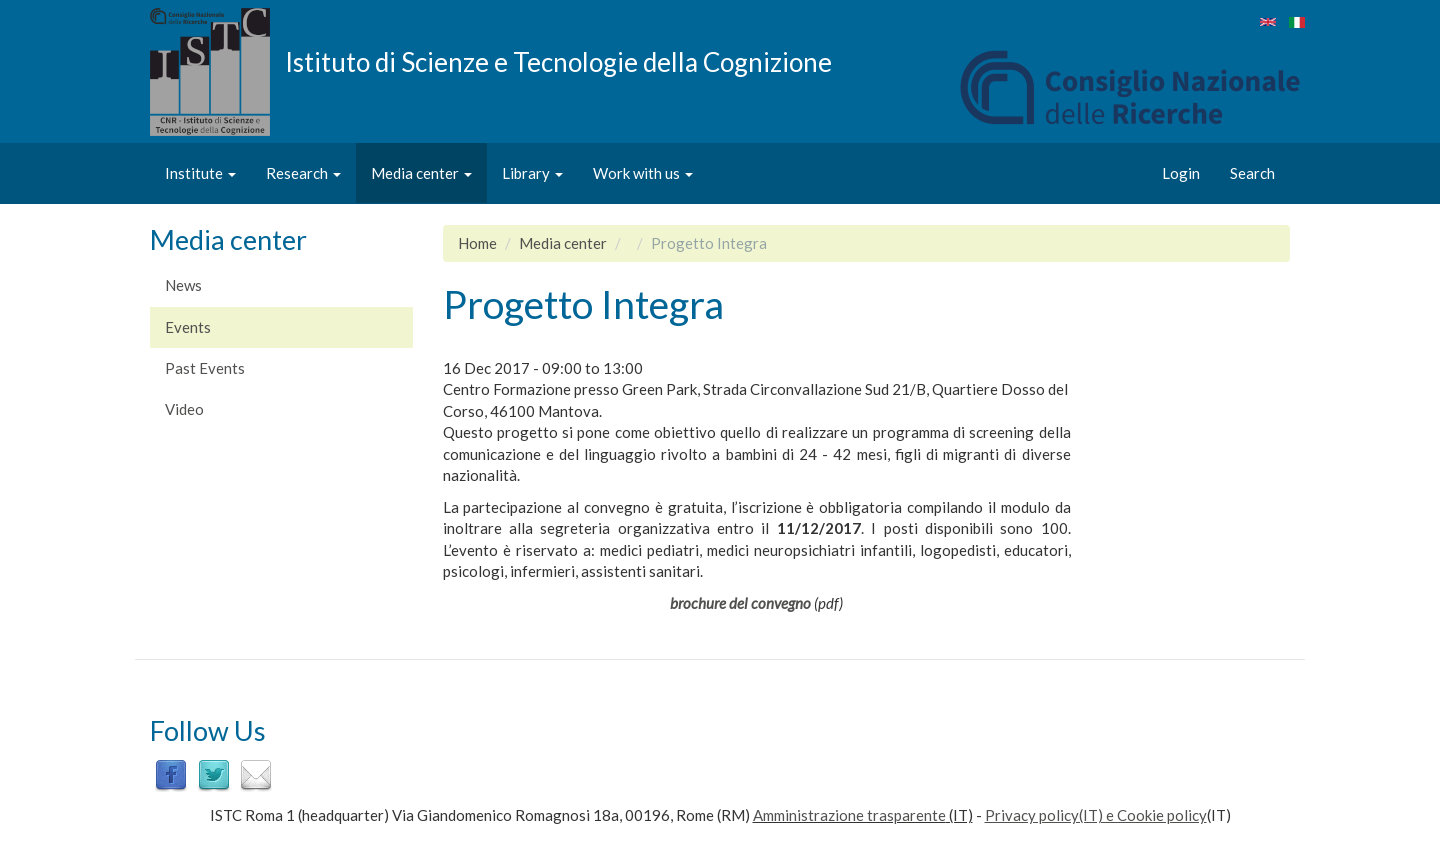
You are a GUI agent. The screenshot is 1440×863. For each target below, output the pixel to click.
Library (532, 173)
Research (303, 173)
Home (477, 243)
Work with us (643, 173)
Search (1252, 173)
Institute (200, 173)
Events (188, 327)
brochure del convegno (740, 603)
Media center (421, 173)
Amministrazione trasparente (849, 815)
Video (184, 409)
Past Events (205, 368)
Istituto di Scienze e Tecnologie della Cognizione (558, 61)
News (183, 285)
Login (1181, 173)
